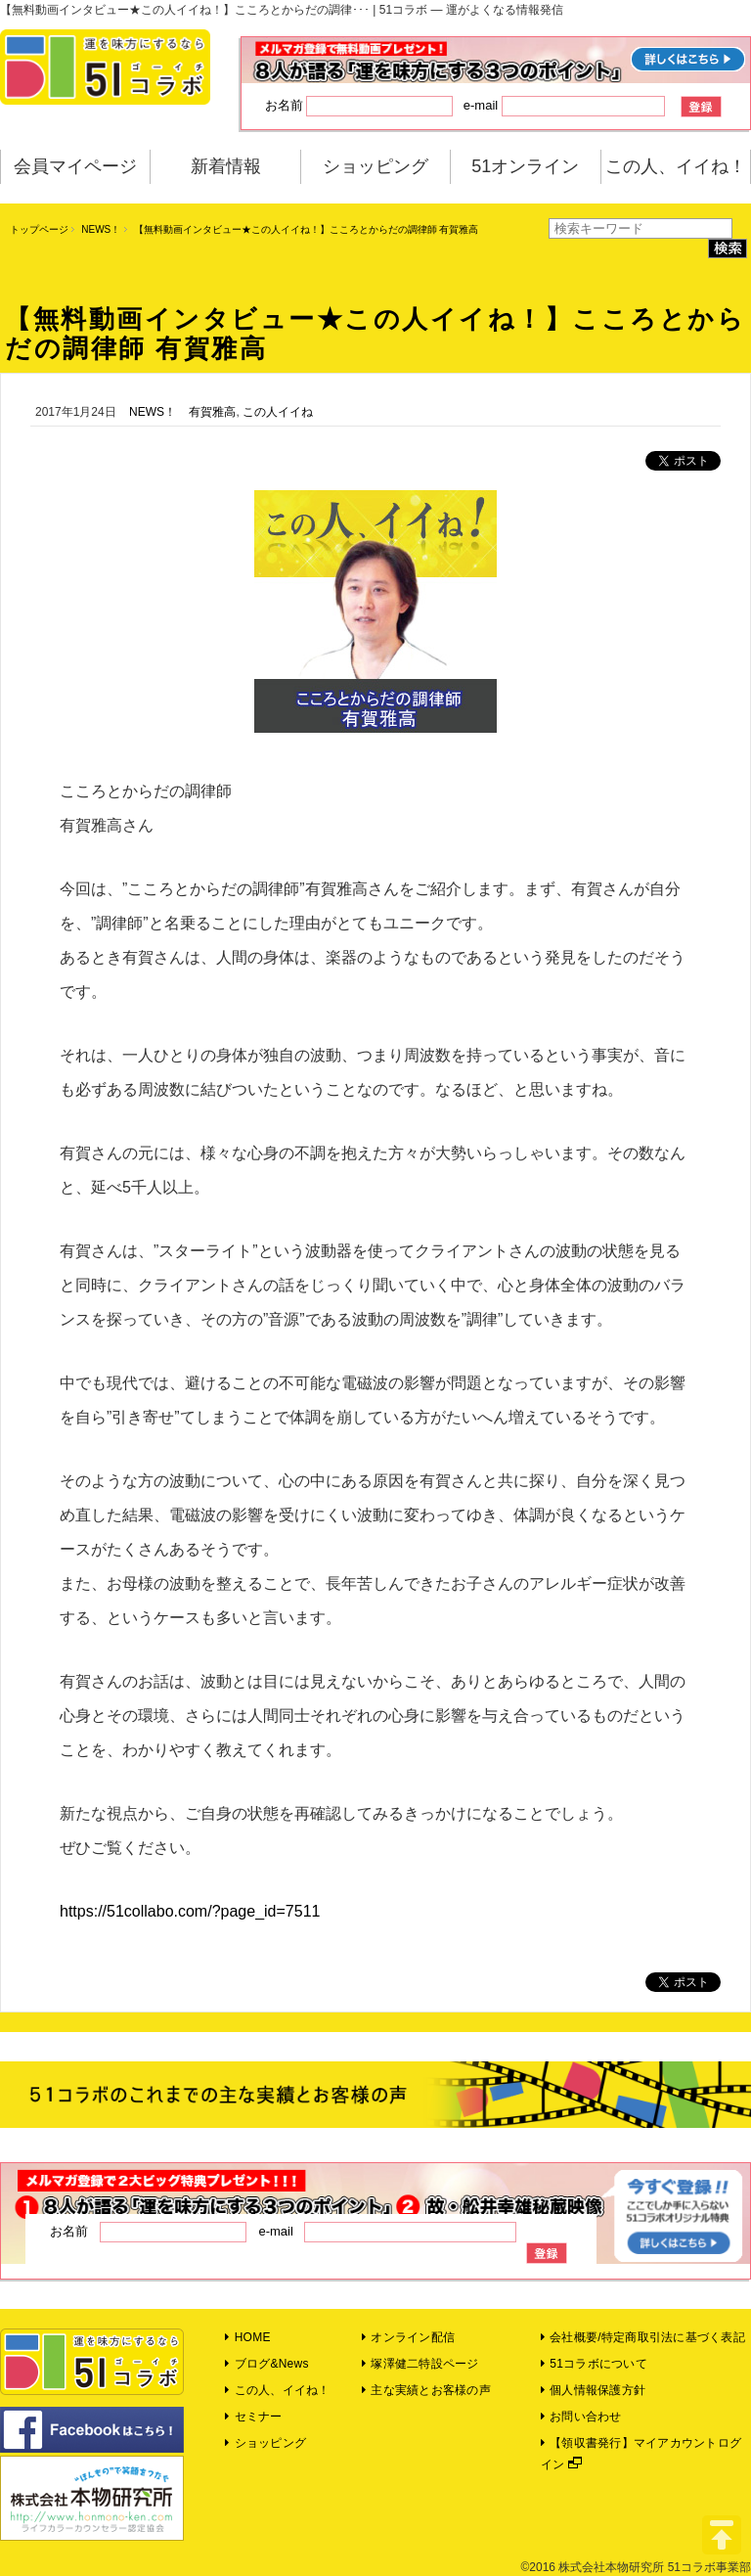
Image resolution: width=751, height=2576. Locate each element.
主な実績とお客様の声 (426, 2390)
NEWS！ (100, 229)
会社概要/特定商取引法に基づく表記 (643, 2337)
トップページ (39, 229)
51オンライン (525, 166)
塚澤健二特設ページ (420, 2364)
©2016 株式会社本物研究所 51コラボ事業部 (635, 2567)
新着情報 (226, 166)
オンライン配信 (408, 2337)
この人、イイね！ (675, 166)
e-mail (564, 106)
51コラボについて (594, 2364)
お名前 (359, 106)
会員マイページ (75, 166)
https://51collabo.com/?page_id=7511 (190, 1911)
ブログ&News (266, 2364)
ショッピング (375, 166)
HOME (247, 2337)
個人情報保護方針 (593, 2390)
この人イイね (278, 412)
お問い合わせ (581, 2416)
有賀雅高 (212, 412)
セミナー (253, 2416)
